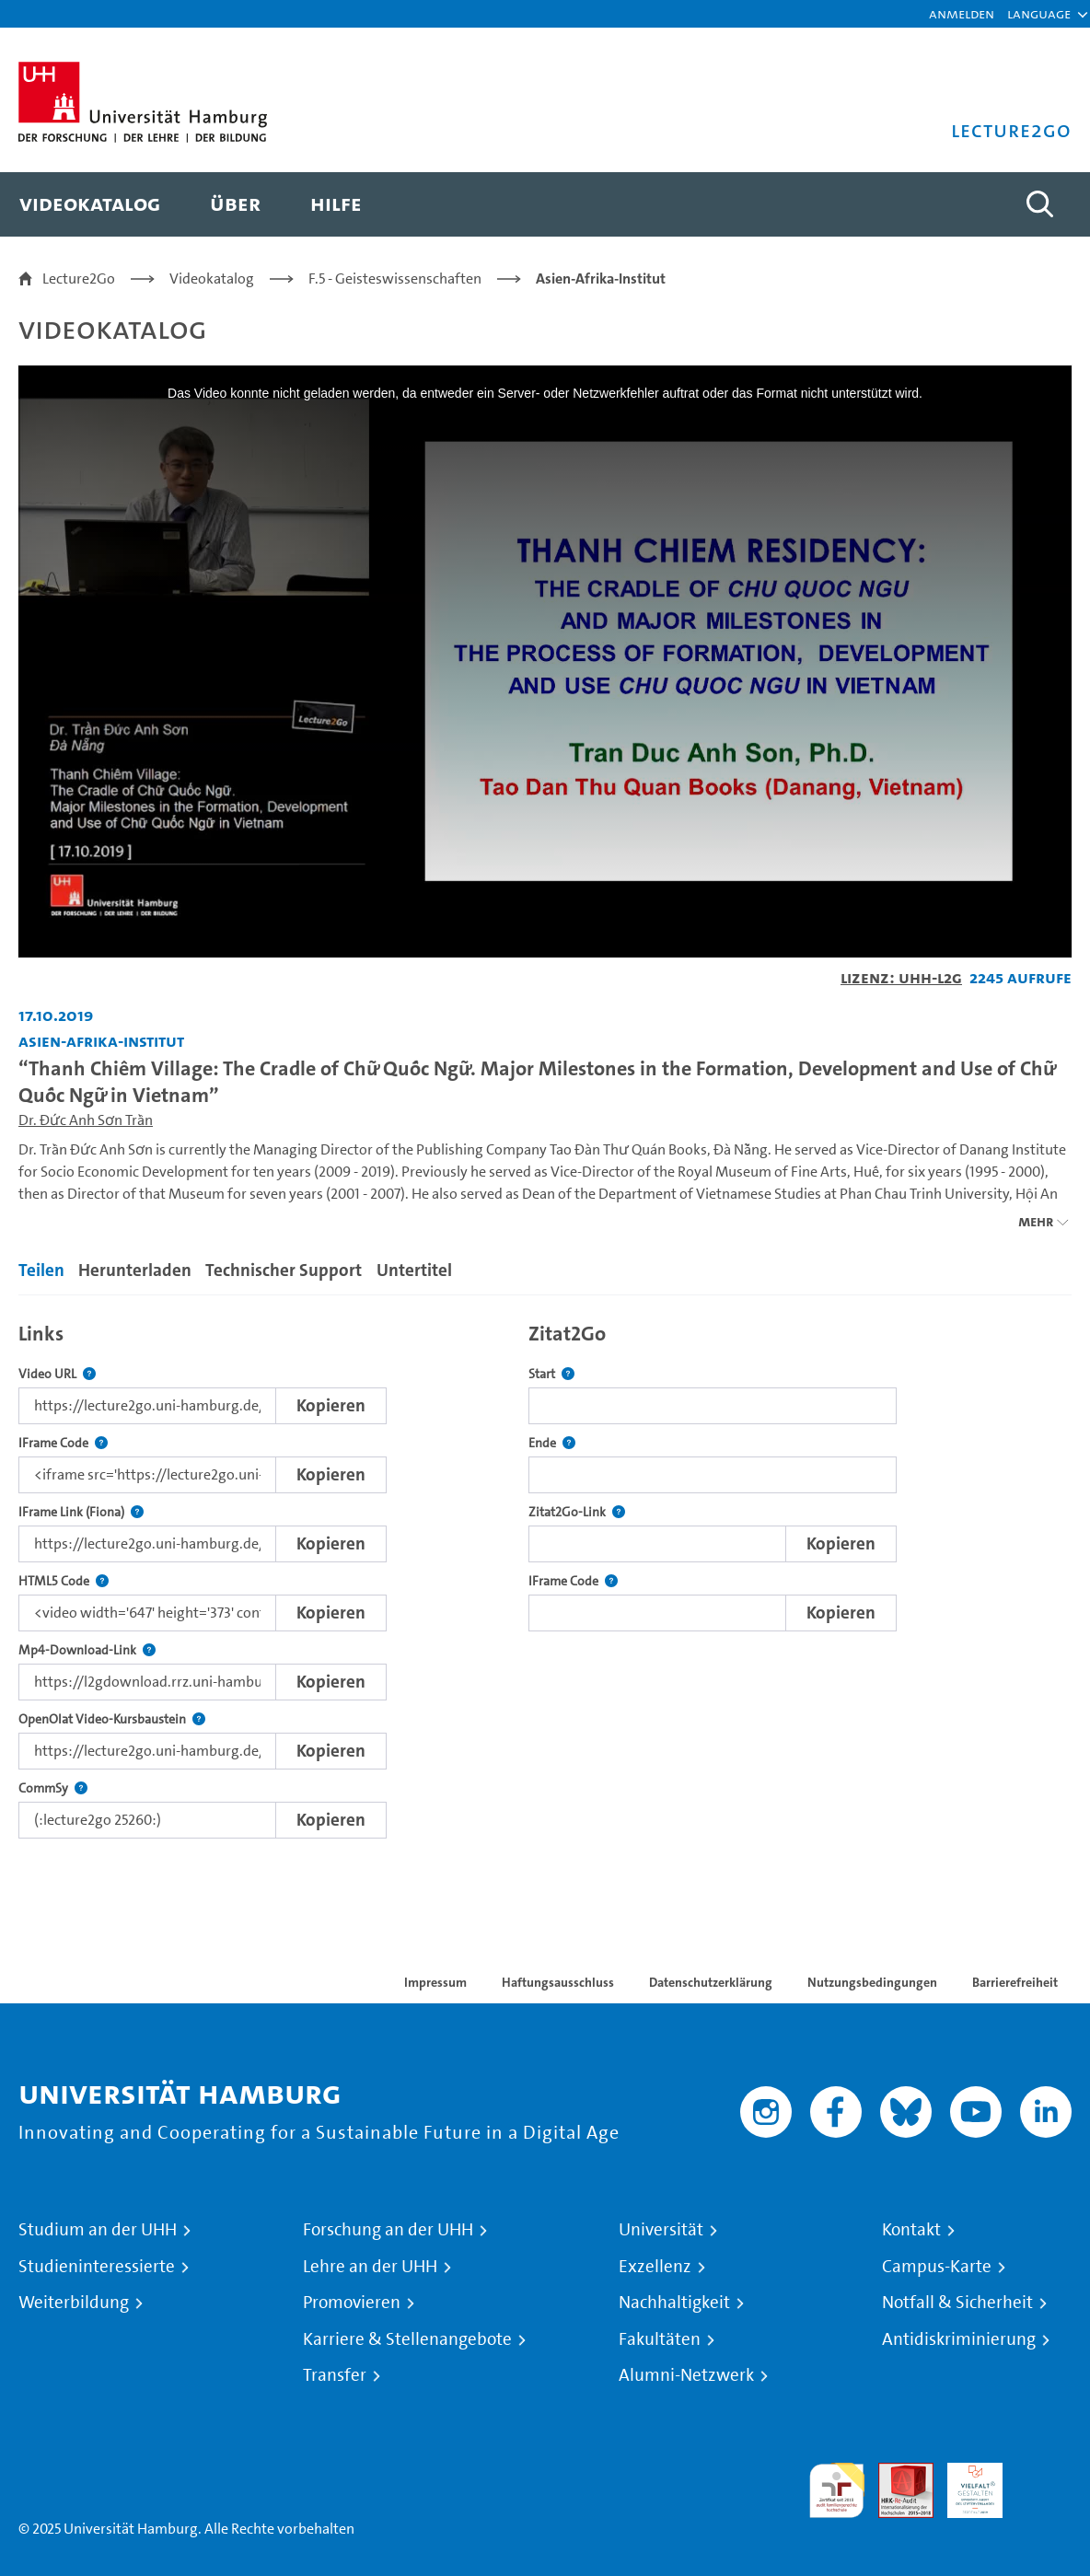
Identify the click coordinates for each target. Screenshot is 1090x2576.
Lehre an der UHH (370, 2267)
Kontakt (911, 2230)
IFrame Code (63, 1443)
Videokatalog (211, 278)
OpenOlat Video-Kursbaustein (111, 1719)
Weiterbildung (73, 2303)
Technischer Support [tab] (283, 1270)
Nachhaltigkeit (674, 2303)
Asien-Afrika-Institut (601, 278)
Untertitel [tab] (414, 1270)
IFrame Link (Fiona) (81, 1512)
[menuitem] (90, 204)
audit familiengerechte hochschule (836, 2491)
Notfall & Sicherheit (957, 2303)
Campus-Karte (936, 2267)
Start (551, 1374)
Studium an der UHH (97, 2230)
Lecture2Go (78, 278)
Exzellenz (655, 2267)
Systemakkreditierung (1044, 2473)
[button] (1039, 14)
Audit (895, 2473)
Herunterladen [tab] (134, 1270)
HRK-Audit (964, 2484)
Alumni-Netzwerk (686, 2375)
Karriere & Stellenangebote (407, 2339)
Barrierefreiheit (1015, 1982)
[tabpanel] (545, 1575)
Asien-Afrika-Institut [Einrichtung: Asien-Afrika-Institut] (101, 1040)
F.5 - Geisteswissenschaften (394, 278)
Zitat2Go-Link (576, 1512)
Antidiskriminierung (959, 2339)
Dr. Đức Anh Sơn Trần (85, 1120)
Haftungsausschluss (558, 1982)
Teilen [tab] (41, 1270)
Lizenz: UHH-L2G (901, 977)
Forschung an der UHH (388, 2230)
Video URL (57, 1374)
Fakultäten (660, 2339)
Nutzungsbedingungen (872, 1982)
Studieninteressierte (96, 2267)
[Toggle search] (1039, 204)
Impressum (435, 1982)
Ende (551, 1443)
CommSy (52, 1788)
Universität (661, 2230)
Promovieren (351, 2303)
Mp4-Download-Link (87, 1650)
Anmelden (961, 13)
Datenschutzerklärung (710, 1982)
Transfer (334, 2375)
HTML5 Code (63, 1581)
